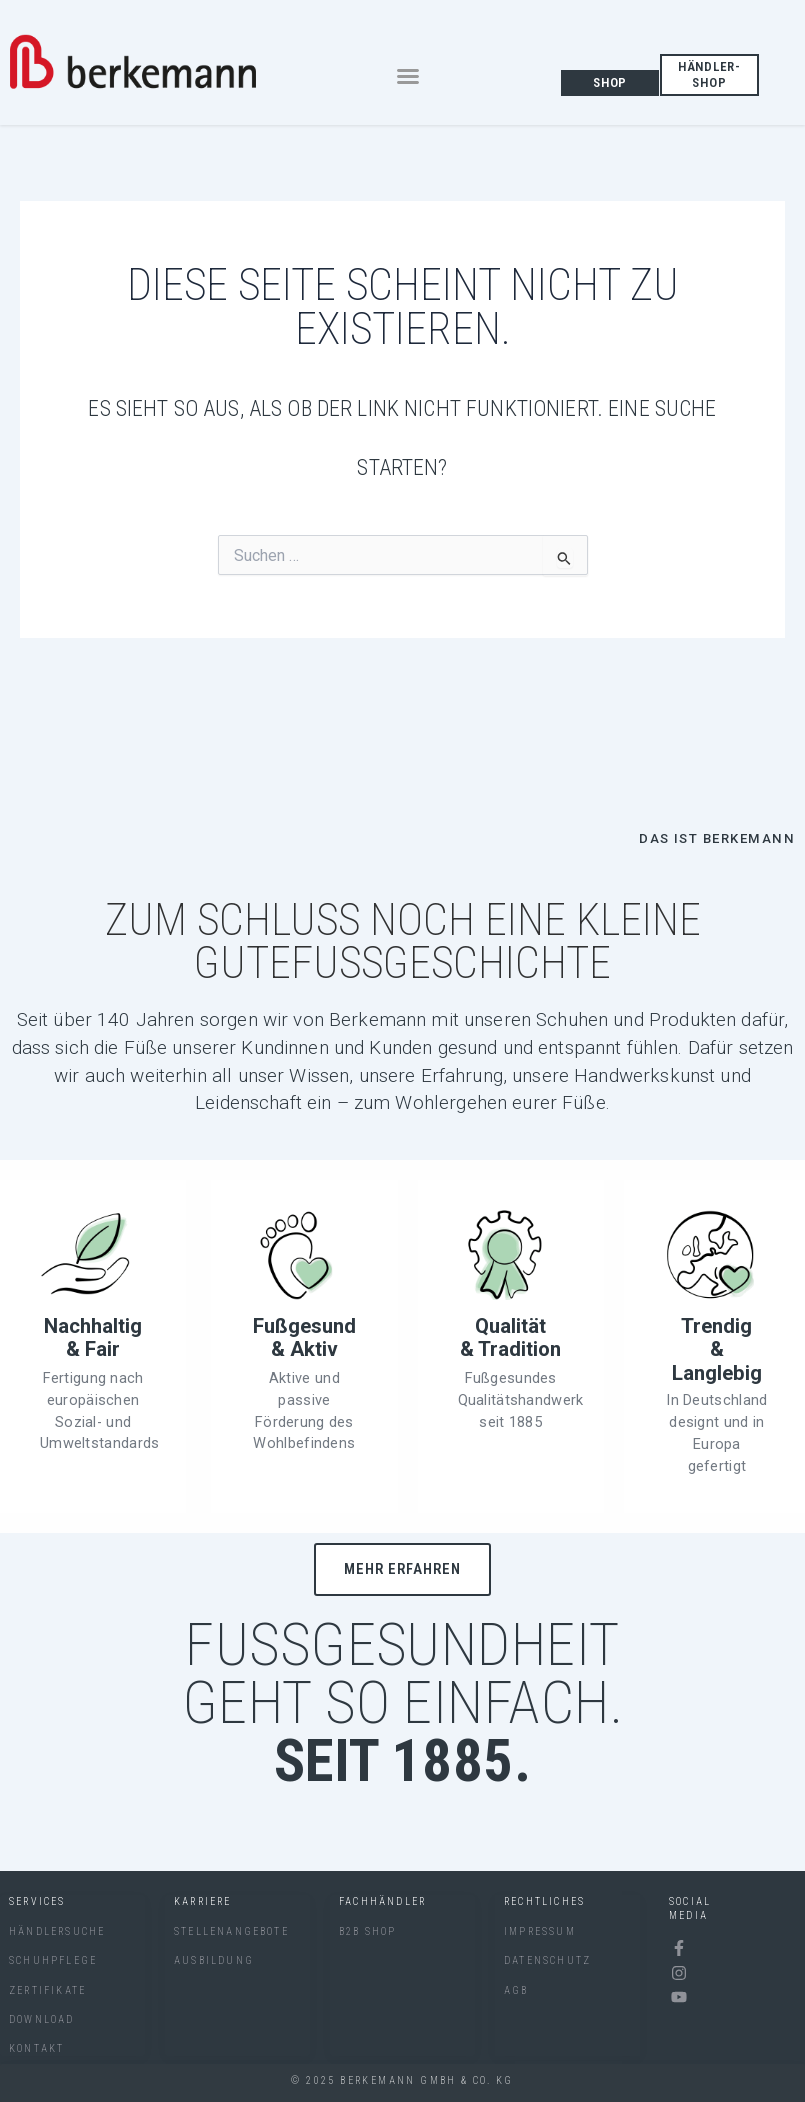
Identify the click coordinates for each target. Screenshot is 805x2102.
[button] (408, 76)
